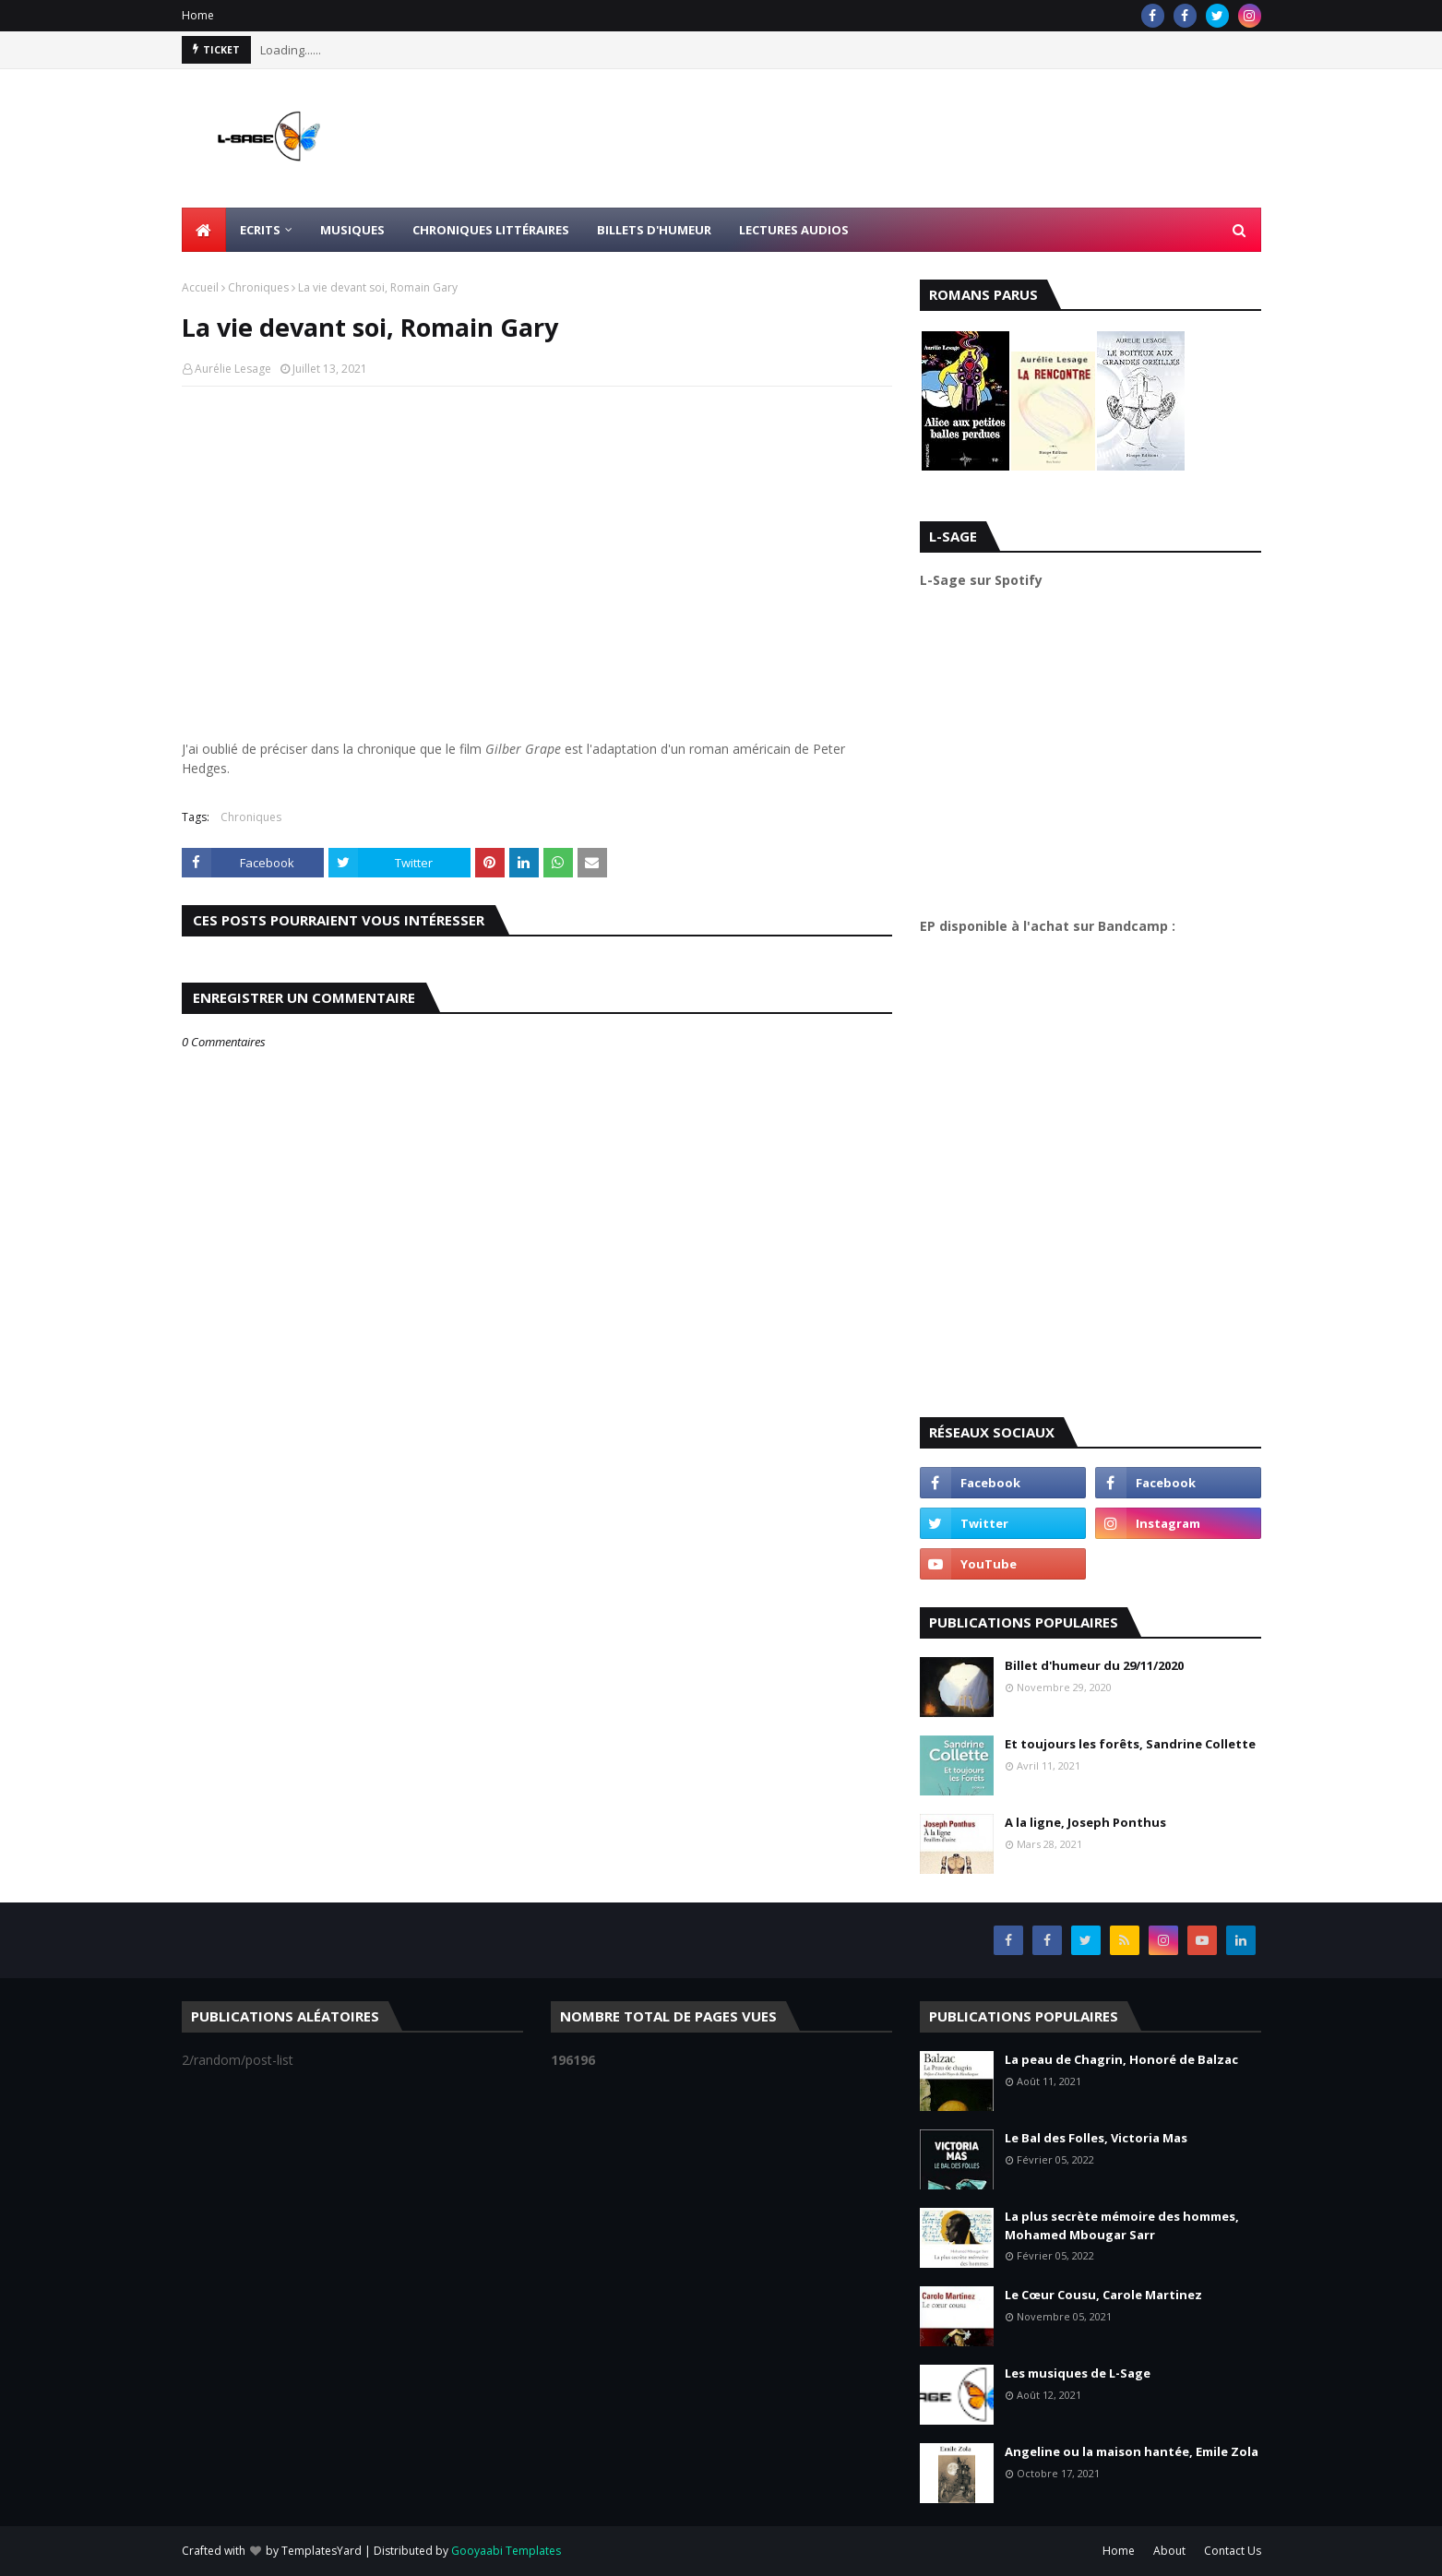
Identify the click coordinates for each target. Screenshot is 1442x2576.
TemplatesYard (321, 2550)
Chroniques (258, 287)
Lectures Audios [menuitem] (794, 229)
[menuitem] (204, 230)
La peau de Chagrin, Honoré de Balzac (1121, 2059)
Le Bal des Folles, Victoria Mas (1096, 2137)
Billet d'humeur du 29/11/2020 (1094, 1665)
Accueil (200, 287)
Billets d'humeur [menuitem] (654, 229)
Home (198, 15)
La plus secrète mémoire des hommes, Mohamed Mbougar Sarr (1122, 2225)
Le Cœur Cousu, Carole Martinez (1103, 2294)
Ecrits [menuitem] (260, 229)
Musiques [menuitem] (352, 229)
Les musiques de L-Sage (1077, 2373)
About (1169, 2550)
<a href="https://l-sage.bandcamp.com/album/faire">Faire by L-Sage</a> (1081, 1169)
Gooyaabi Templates (506, 2550)
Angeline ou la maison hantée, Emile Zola (1131, 2451)
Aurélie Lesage (233, 368)
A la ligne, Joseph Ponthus (1085, 1822)
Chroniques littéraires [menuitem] (490, 229)
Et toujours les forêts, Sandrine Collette (1130, 1743)
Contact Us (1232, 2550)
